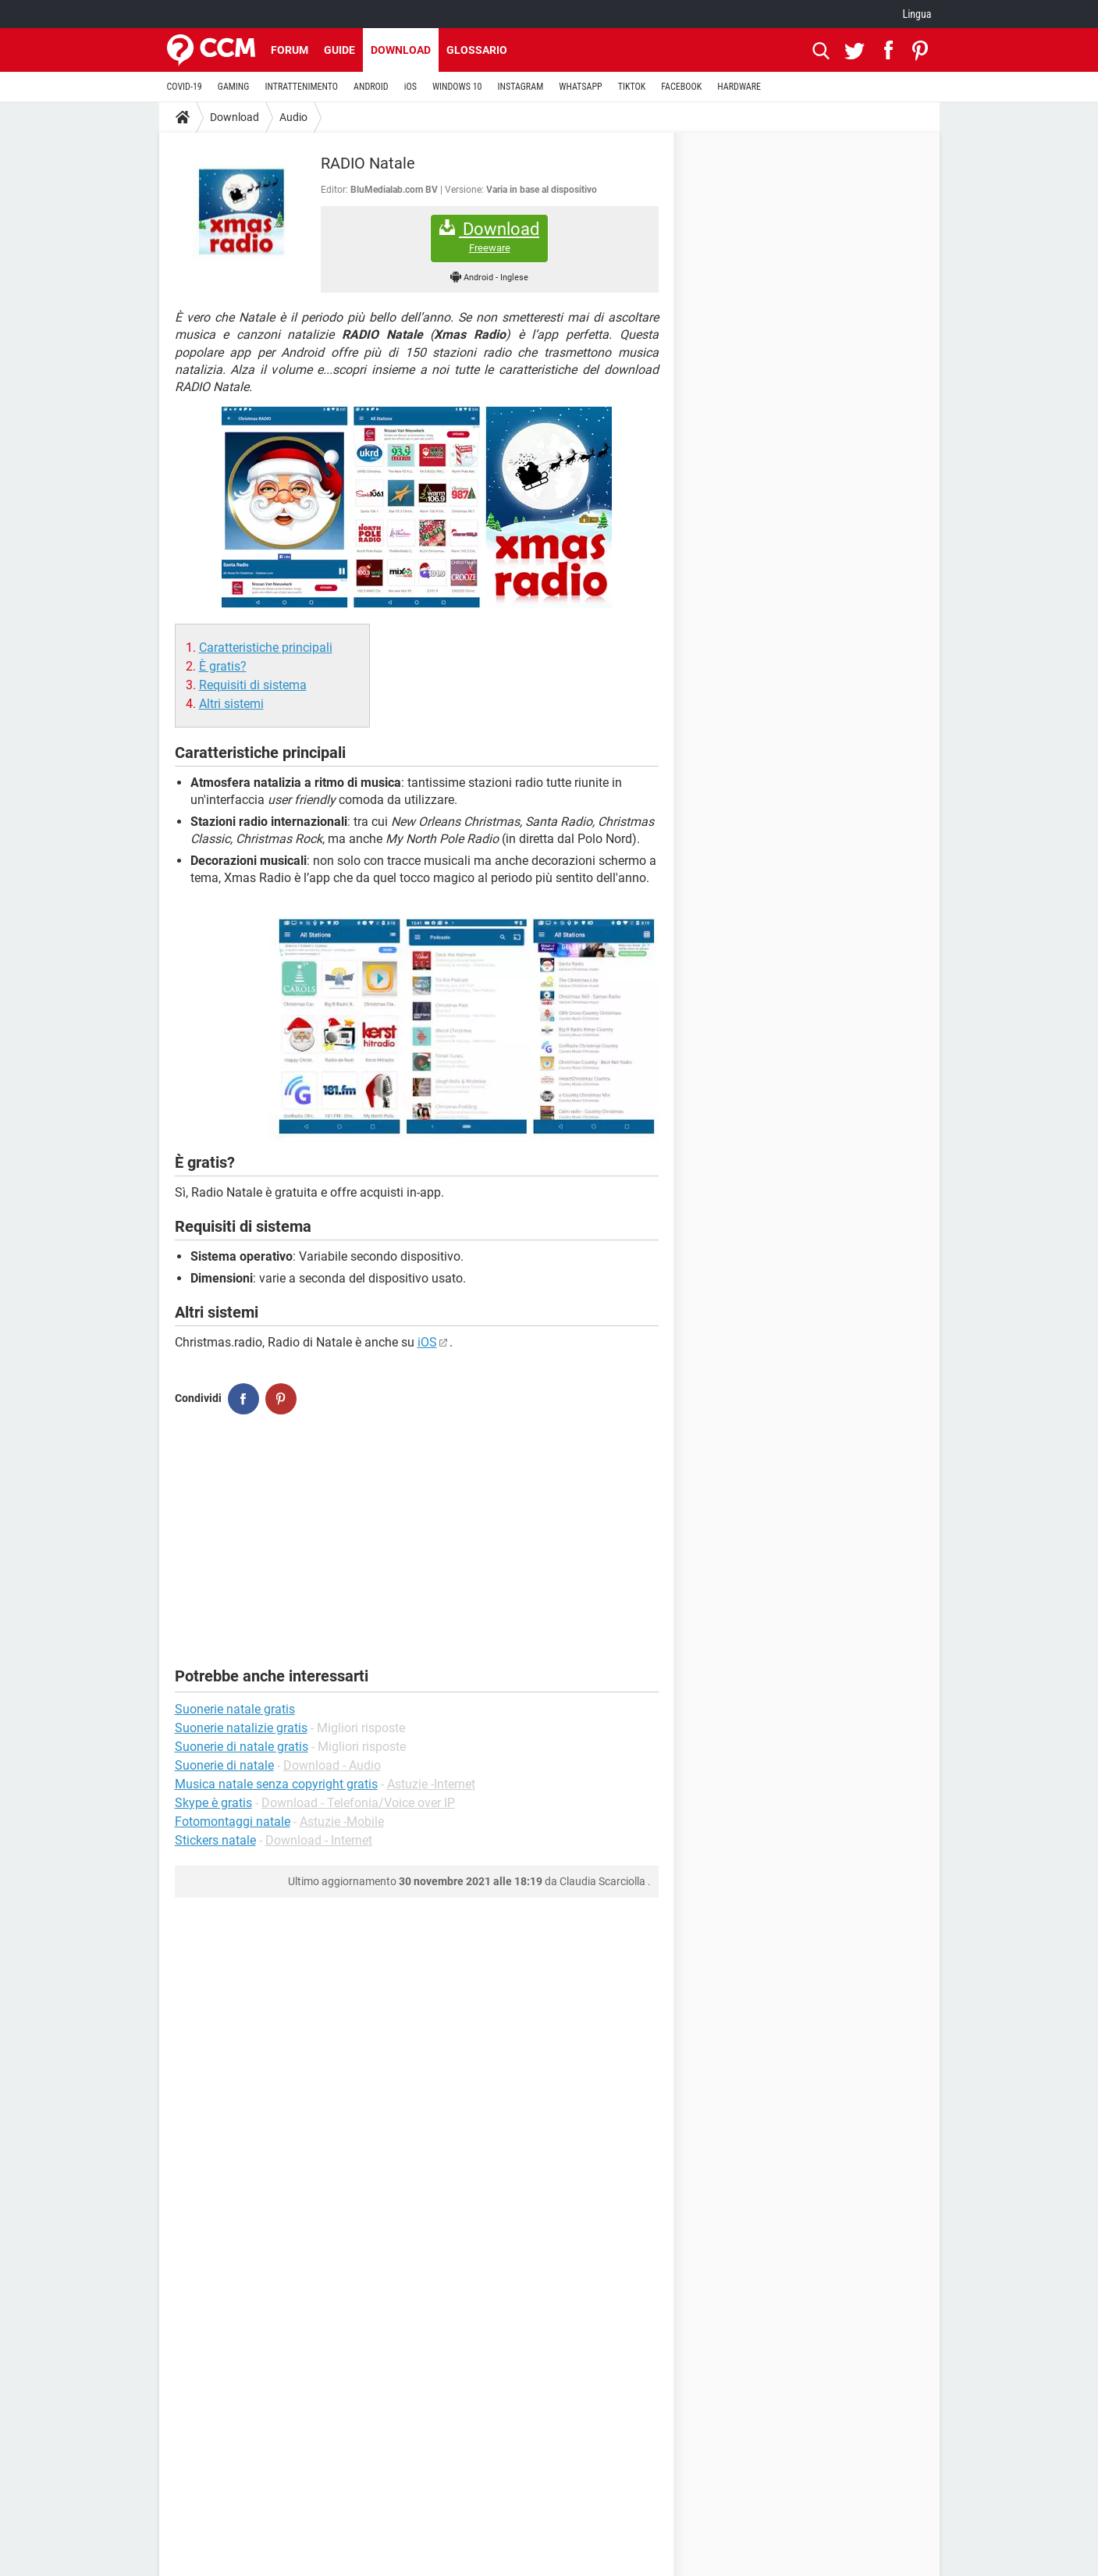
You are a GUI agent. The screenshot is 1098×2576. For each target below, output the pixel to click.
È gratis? (223, 666)
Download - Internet (318, 1840)
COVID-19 (184, 86)
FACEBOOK (681, 86)
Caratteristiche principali (265, 647)
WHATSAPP (580, 86)
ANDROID (371, 86)
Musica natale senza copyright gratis (276, 1784)
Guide (339, 50)
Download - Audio (332, 1765)
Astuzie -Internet (431, 1784)
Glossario (476, 50)
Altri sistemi (231, 703)
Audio (293, 117)
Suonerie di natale (224, 1765)
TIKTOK (632, 86)
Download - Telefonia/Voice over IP (358, 1802)
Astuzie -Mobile (342, 1821)
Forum (289, 50)
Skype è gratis (213, 1802)
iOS (410, 86)
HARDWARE (739, 86)
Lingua (916, 14)
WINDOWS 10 (457, 86)
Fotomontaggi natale (232, 1821)
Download (401, 50)
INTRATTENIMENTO (301, 86)
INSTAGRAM (520, 86)
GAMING (234, 86)
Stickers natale (215, 1840)
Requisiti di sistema (253, 685)
